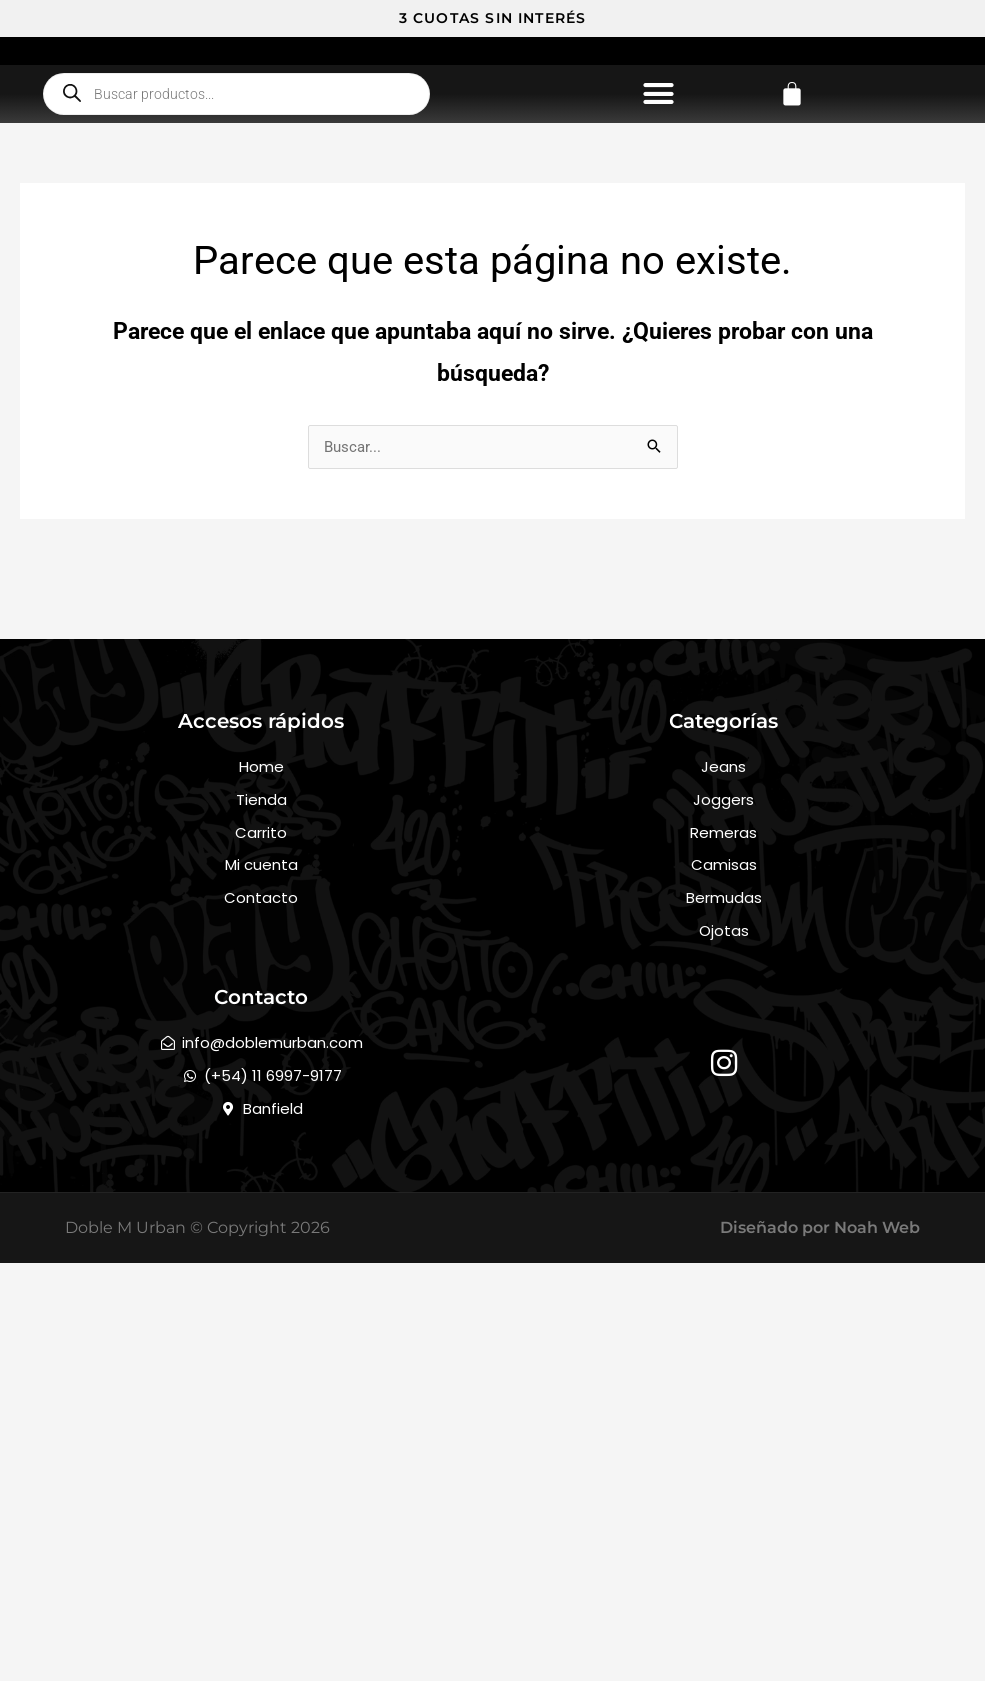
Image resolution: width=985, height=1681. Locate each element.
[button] (659, 269)
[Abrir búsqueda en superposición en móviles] (236, 269)
